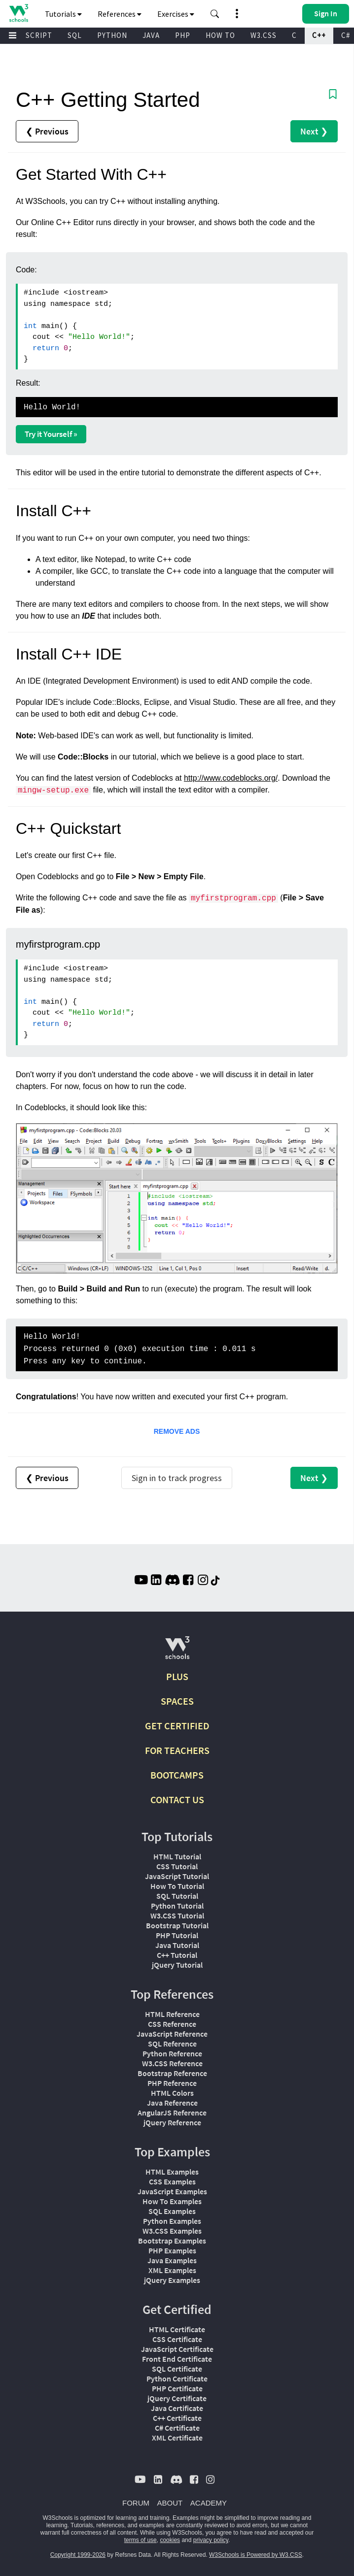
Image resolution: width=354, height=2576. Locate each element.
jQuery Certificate (177, 2398)
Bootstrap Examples (172, 2241)
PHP (182, 35)
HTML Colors (172, 2093)
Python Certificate (177, 2378)
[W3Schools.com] (177, 1652)
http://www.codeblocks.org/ (231, 778)
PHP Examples (172, 2250)
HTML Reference (172, 2014)
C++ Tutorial (177, 1955)
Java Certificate (177, 2408)
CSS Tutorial (177, 1866)
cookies (170, 2540)
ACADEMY (208, 2503)
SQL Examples (172, 2211)
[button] (215, 14)
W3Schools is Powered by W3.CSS (255, 2554)
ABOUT (170, 2503)
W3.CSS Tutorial (177, 1915)
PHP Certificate (177, 2388)
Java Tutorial (177, 1945)
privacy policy (210, 2540)
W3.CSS (263, 35)
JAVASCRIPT (30, 35)
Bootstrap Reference (172, 2073)
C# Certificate (177, 2428)
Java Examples (172, 2260)
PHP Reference (172, 2083)
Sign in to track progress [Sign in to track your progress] (177, 1478)
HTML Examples (172, 2172)
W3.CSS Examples (172, 2231)
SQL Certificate (177, 2369)
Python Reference (172, 2053)
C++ (319, 35)
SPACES (177, 1701)
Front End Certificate (177, 2359)
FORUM (135, 2503)
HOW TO (220, 35)
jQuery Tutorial (177, 1965)
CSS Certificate (177, 2339)
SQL (75, 35)
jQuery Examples (172, 2280)
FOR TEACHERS (177, 1750)
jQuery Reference (172, 2122)
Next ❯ (314, 131)
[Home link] (18, 13)
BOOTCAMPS (177, 1775)
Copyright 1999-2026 (78, 2554)
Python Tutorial (177, 1906)
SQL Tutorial (177, 1896)
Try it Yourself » (51, 434)
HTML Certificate (177, 2329)
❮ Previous (47, 131)
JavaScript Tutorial (177, 1876)
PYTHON (112, 35)
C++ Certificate (177, 2418)
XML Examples (172, 2270)
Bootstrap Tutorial (177, 1925)
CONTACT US (177, 1799)
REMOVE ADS (177, 1431)
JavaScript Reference (172, 2034)
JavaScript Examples (172, 2191)
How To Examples (172, 2201)
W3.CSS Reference (172, 2063)
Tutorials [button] (63, 14)
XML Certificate (177, 2438)
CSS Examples (172, 2181)
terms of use (140, 2540)
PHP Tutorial (177, 1935)
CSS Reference (172, 2024)
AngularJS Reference (172, 2112)
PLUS (177, 1676)
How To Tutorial (177, 1886)
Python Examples (172, 2221)
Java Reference (172, 2103)
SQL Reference (172, 2043)
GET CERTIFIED (177, 1725)
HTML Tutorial (177, 1856)
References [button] (120, 14)
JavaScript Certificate (177, 2349)
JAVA (151, 35)
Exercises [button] (175, 14)
